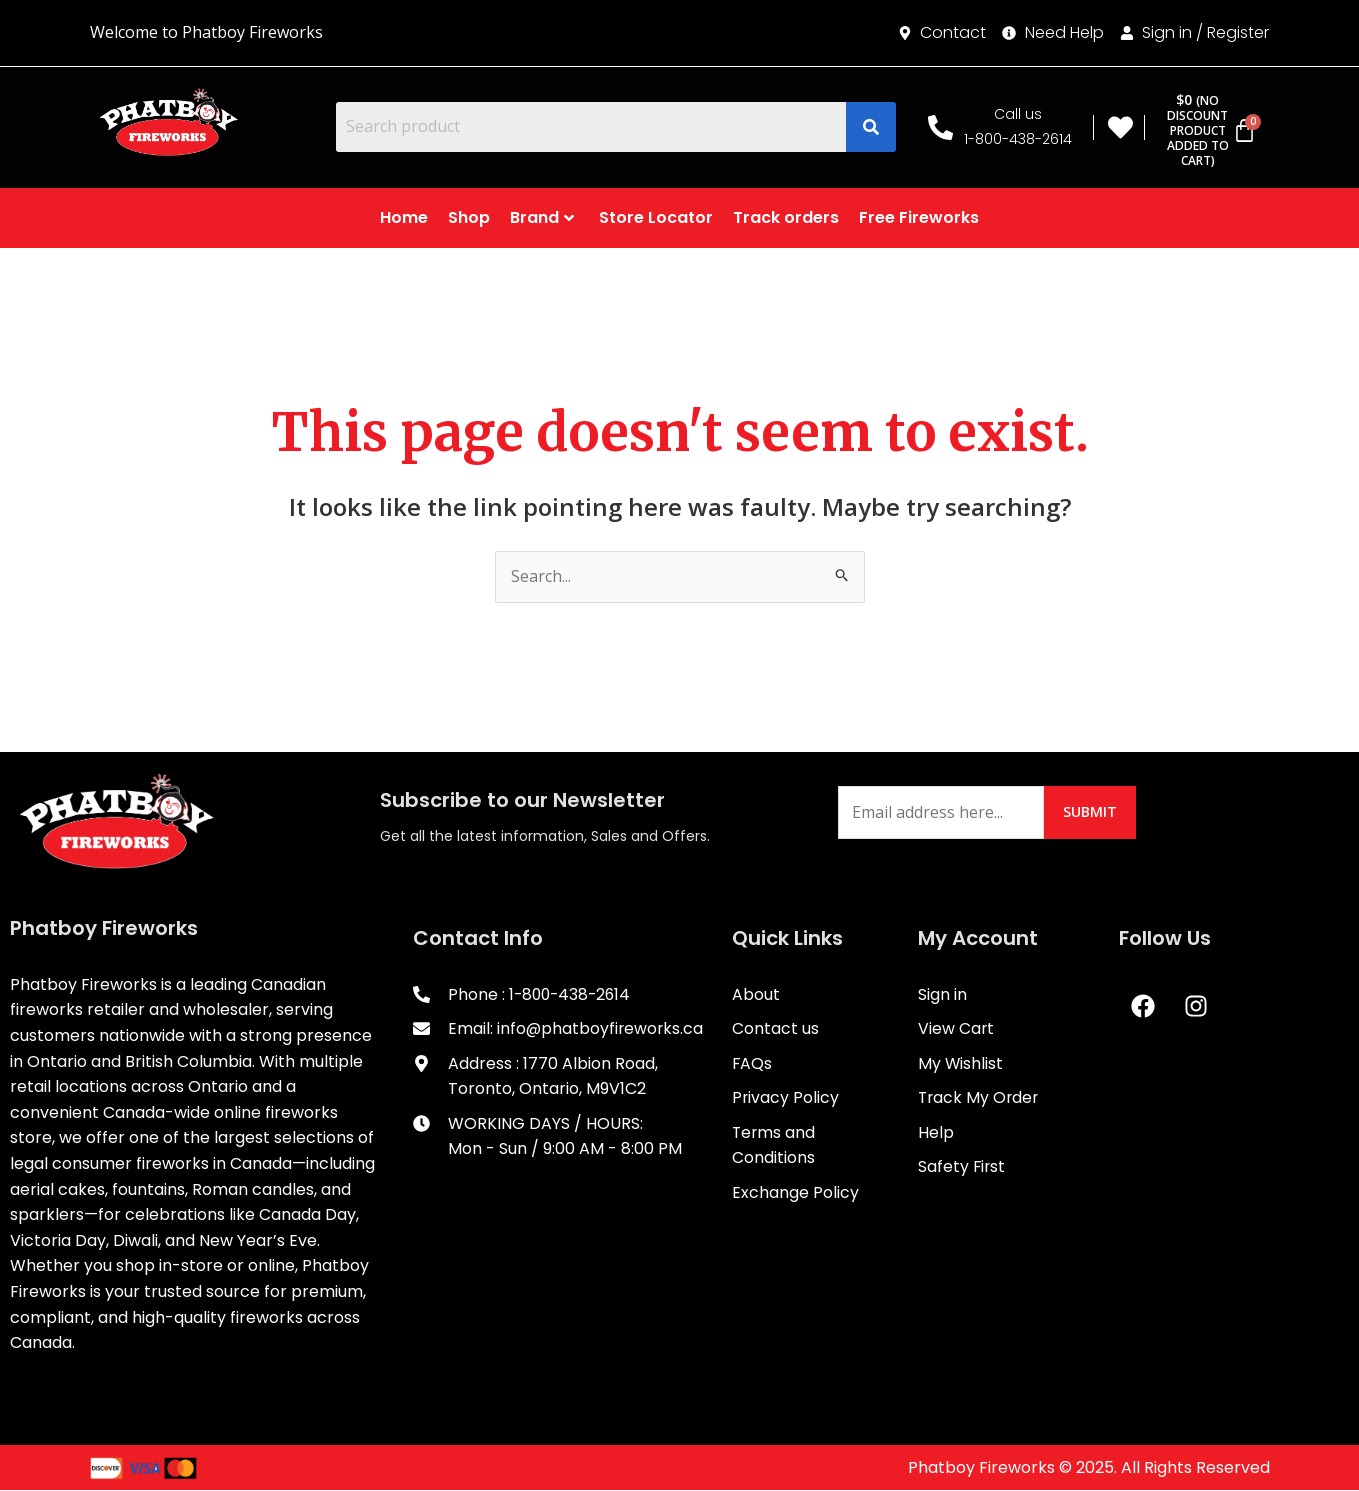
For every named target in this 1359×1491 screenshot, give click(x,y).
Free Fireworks (919, 217)
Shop (469, 217)
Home (404, 217)
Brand (542, 217)
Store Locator (656, 217)
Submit (1091, 811)
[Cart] (1206, 130)
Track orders (786, 217)
